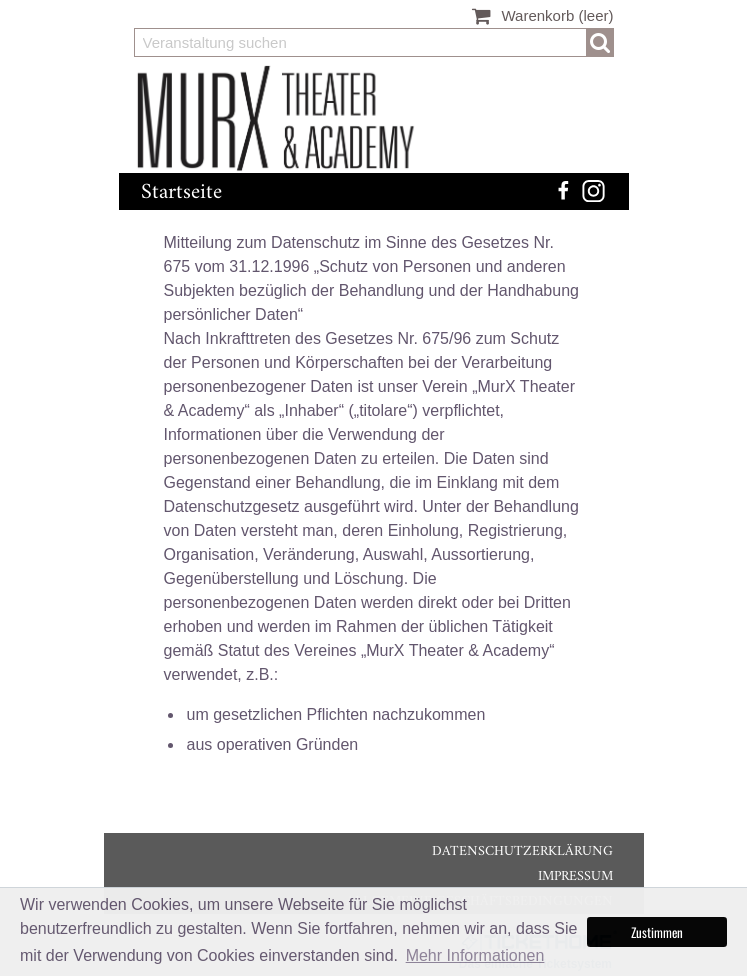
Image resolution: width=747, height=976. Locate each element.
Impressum (575, 876)
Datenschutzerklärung (522, 851)
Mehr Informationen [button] (475, 955)
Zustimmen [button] (657, 932)
